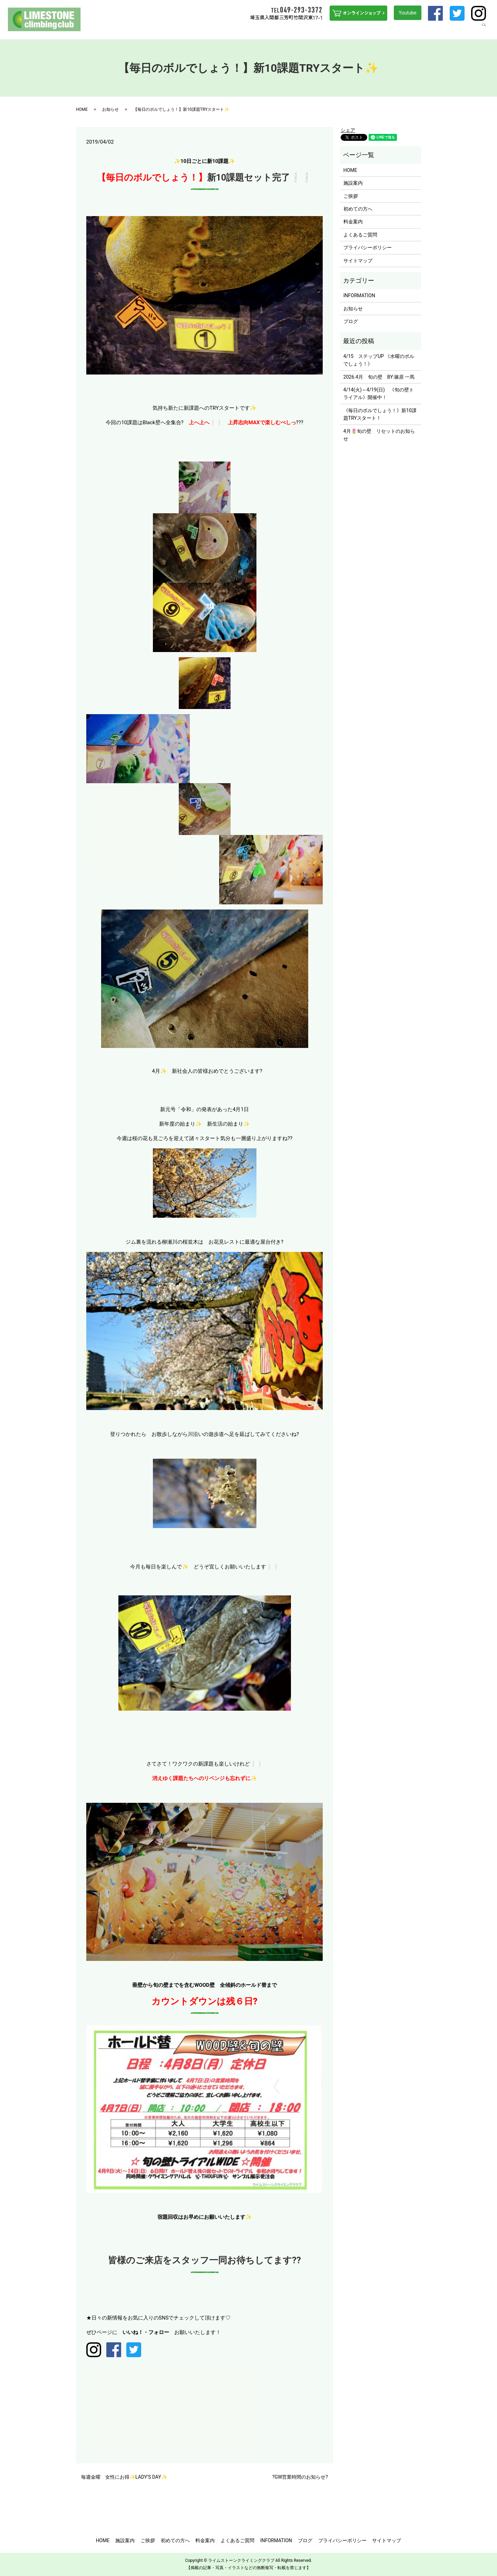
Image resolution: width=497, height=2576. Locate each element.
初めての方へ (258, 30)
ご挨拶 (232, 30)
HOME (189, 30)
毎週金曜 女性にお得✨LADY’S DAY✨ (124, 2477)
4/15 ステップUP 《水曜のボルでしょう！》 (378, 360)
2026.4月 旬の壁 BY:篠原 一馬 (379, 377)
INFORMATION (416, 30)
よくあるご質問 (378, 30)
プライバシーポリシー (367, 247)
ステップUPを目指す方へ (305, 30)
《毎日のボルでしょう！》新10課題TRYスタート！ (380, 414)
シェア (348, 130)
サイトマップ (357, 260)
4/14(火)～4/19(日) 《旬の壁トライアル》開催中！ (378, 393)
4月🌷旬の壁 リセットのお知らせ (379, 434)
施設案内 (210, 30)
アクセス (446, 30)
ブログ (468, 30)
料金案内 (347, 30)
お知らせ (110, 109)
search (488, 30)
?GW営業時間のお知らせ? (300, 2477)
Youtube (407, 13)
